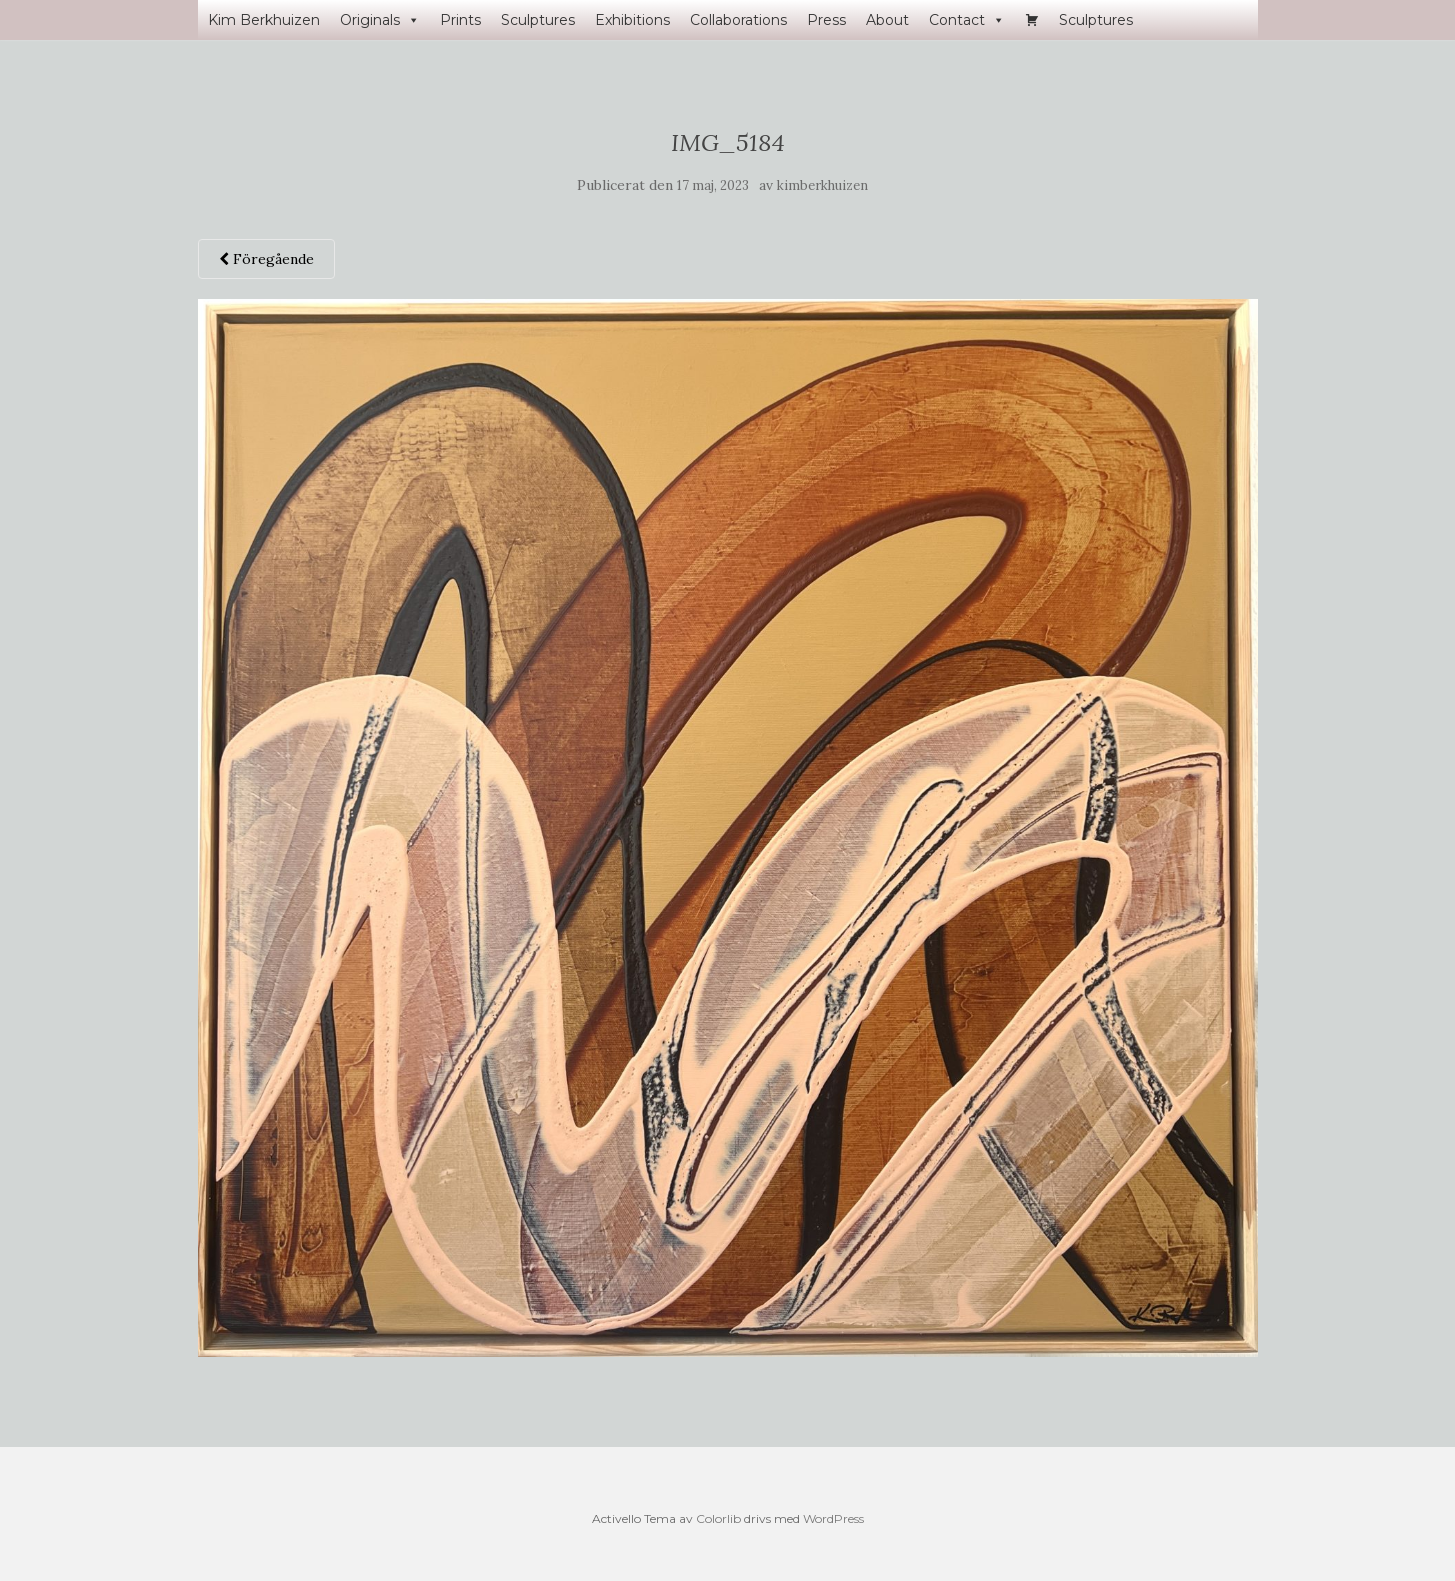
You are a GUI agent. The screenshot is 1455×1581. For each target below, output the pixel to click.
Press (826, 20)
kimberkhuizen (822, 185)
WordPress (833, 1518)
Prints (460, 20)
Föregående (266, 259)
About (887, 20)
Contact (967, 20)
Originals (380, 20)
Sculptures (538, 20)
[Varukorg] (1032, 20)
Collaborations (738, 20)
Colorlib (718, 1518)
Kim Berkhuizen (264, 20)
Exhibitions (632, 20)
